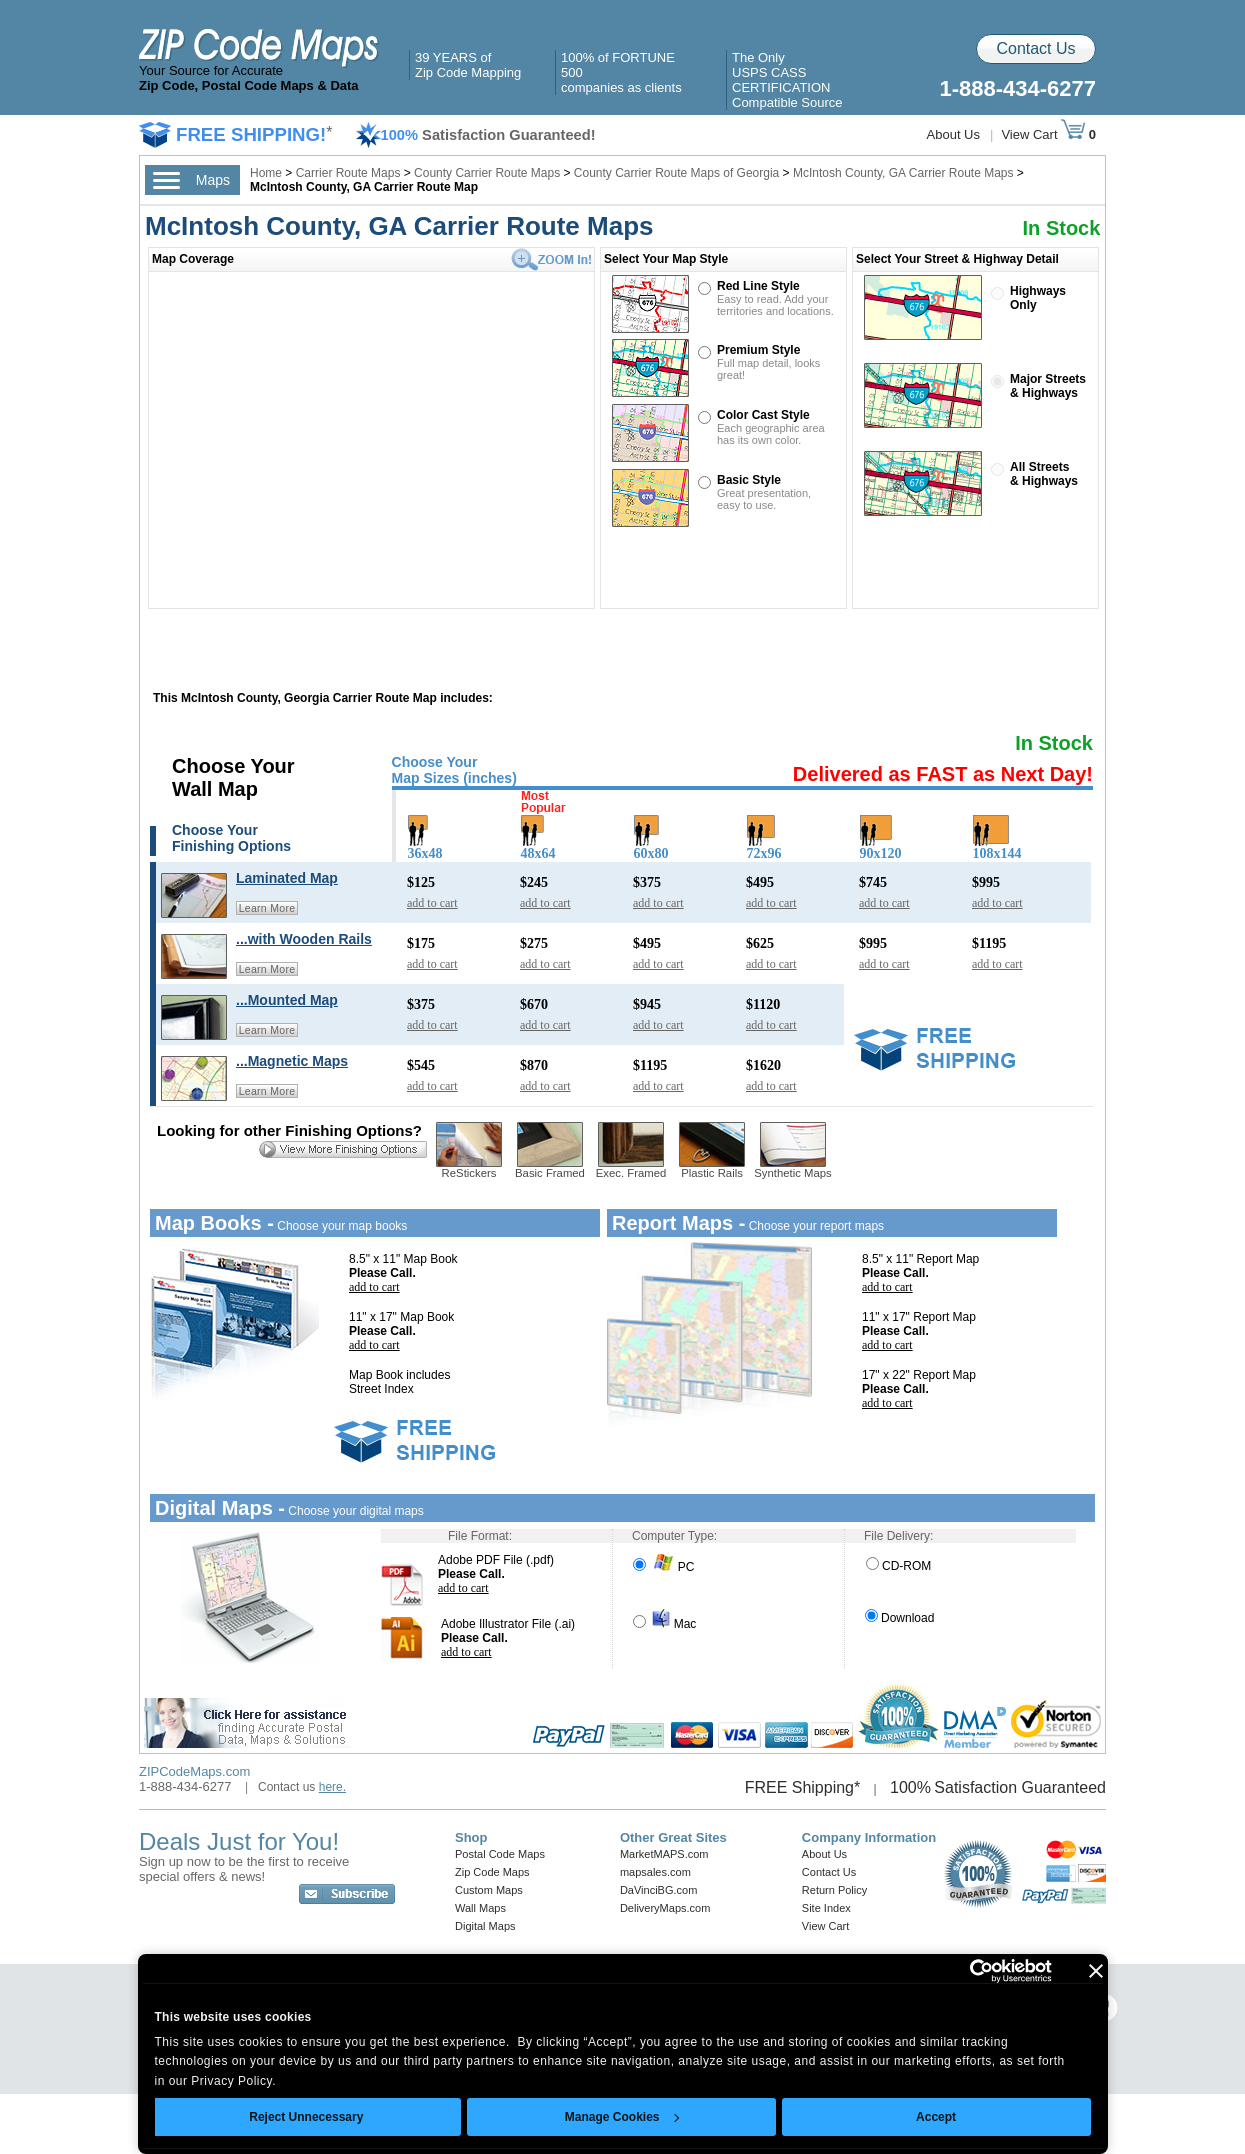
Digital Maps (485, 1926)
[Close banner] (1096, 1971)
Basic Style (749, 480)
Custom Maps (489, 1890)
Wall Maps (480, 1908)
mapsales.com (655, 1872)
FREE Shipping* (803, 1787)
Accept (936, 2117)
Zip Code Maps (492, 1872)
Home (266, 173)
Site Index (826, 1908)
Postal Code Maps (500, 1854)
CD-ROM (898, 1566)
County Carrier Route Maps (487, 173)
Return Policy (834, 1890)
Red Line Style (758, 286)
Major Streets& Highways (1048, 386)
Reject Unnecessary (306, 2117)
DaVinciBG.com (658, 1890)
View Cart (1043, 134)
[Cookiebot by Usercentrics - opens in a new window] (964, 1971)
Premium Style (758, 350)
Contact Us (1035, 48)
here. (332, 1787)
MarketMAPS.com (664, 1854)
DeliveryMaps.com (665, 1908)
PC (663, 1567)
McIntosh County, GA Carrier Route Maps (903, 173)
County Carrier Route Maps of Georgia (676, 173)
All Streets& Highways (1044, 474)
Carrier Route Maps (348, 173)
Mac (664, 1624)
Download (899, 1618)
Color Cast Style (763, 415)
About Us (953, 134)
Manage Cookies (622, 2117)
